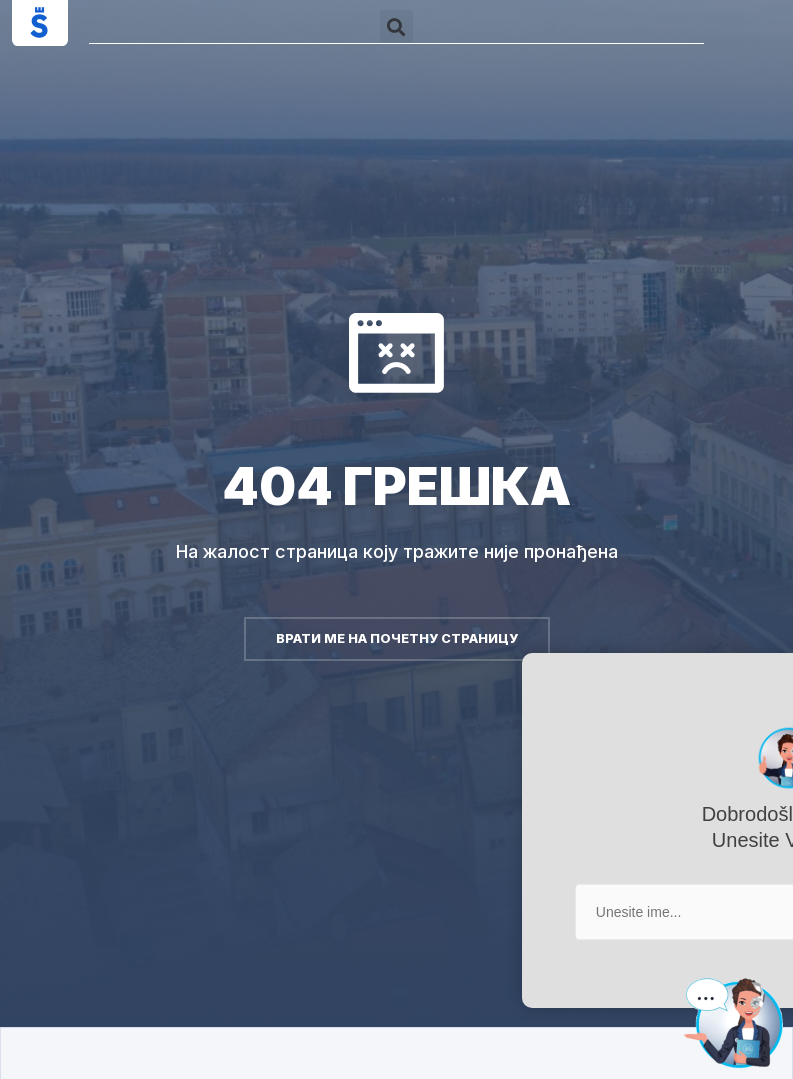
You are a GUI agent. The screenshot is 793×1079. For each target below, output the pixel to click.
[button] (396, 26)
